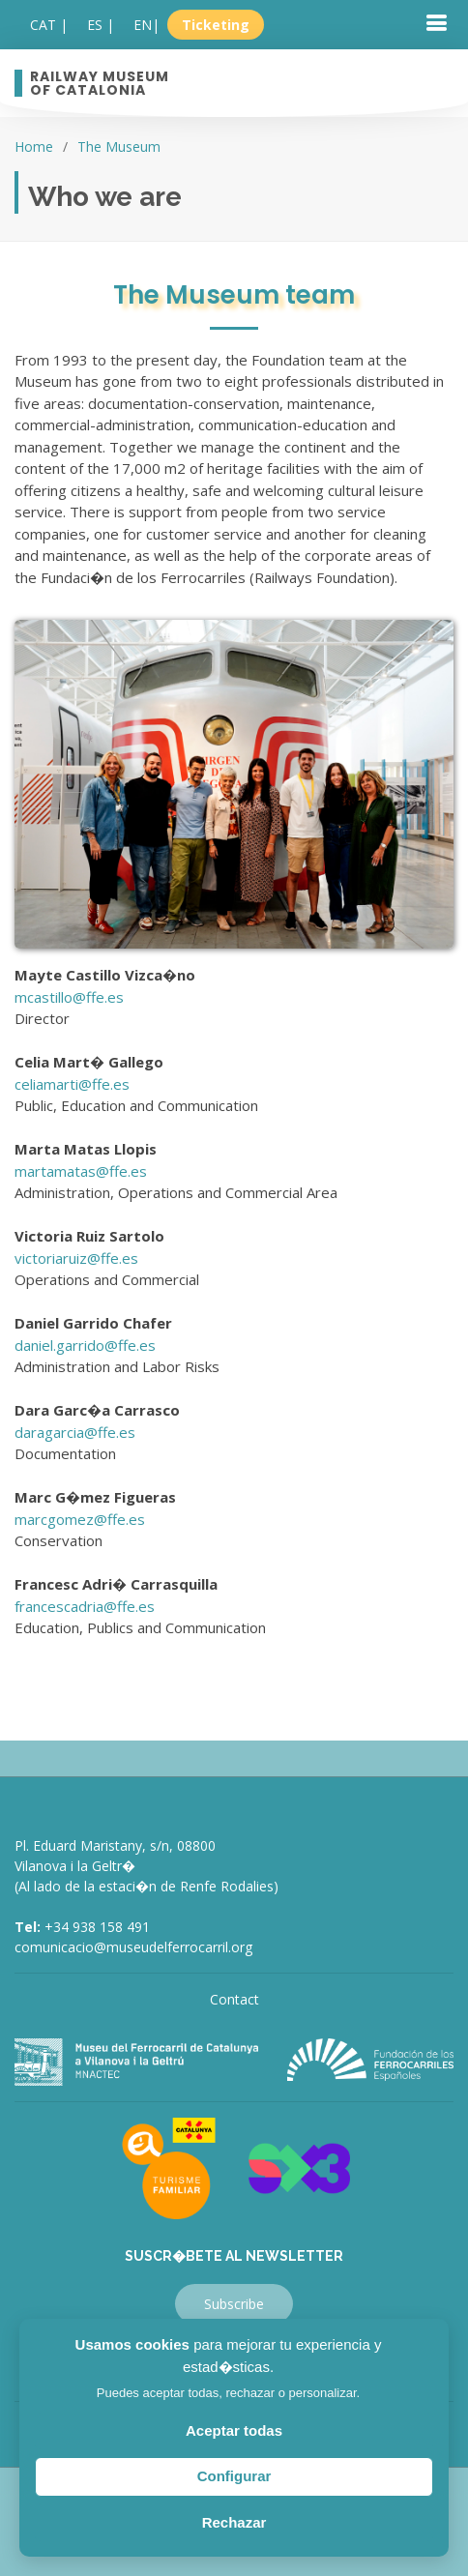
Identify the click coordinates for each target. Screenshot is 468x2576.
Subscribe (234, 2304)
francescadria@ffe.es (85, 1606)
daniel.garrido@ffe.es (85, 1345)
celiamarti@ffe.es (72, 1084)
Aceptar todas (234, 2430)
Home (34, 146)
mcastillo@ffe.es (69, 997)
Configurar (234, 2476)
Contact (234, 1999)
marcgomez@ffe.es (80, 1519)
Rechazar (234, 2522)
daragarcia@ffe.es (75, 1432)
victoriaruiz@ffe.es (76, 1258)
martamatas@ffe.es (81, 1171)
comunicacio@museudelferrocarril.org (133, 1947)
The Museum (119, 146)
